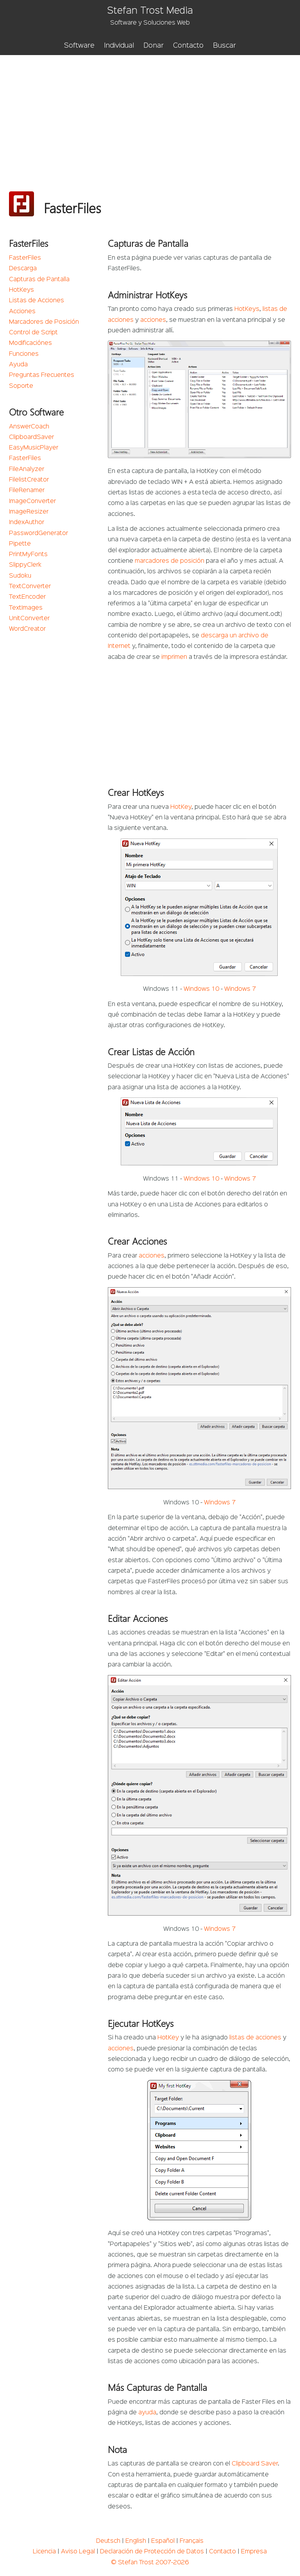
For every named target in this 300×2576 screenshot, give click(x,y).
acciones (153, 320)
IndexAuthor (26, 522)
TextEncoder (27, 597)
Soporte (21, 386)
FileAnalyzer (26, 469)
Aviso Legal (78, 2552)
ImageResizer (28, 512)
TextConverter (30, 586)
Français (192, 2541)
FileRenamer (27, 490)
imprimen (174, 657)
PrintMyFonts (28, 554)
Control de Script (33, 332)
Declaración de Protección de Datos (152, 2552)
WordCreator (27, 629)
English (135, 2541)
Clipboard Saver (255, 2464)
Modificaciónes (30, 343)
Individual (119, 46)
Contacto (188, 46)
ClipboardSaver (31, 437)
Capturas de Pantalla (39, 279)
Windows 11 (161, 989)
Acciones (22, 311)
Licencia (44, 2552)
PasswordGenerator (38, 533)
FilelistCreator (29, 480)
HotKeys (21, 290)
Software (79, 46)
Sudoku (20, 576)
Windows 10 (201, 989)
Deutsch (108, 2541)
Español (163, 2541)
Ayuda (18, 364)
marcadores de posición (169, 561)
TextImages (26, 608)
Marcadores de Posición (44, 322)
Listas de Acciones (36, 300)
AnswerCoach (29, 427)
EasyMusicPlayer (33, 448)
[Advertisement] (150, 113)
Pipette (20, 544)
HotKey (180, 807)
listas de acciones (255, 2038)
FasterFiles (25, 258)
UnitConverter (29, 618)
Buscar (224, 46)
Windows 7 (240, 989)
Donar (153, 46)
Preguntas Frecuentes (41, 375)
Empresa (254, 2552)
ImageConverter (32, 501)
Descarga (23, 268)
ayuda (147, 2412)
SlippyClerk (25, 565)
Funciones (24, 354)
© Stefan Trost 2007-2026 (150, 2562)
